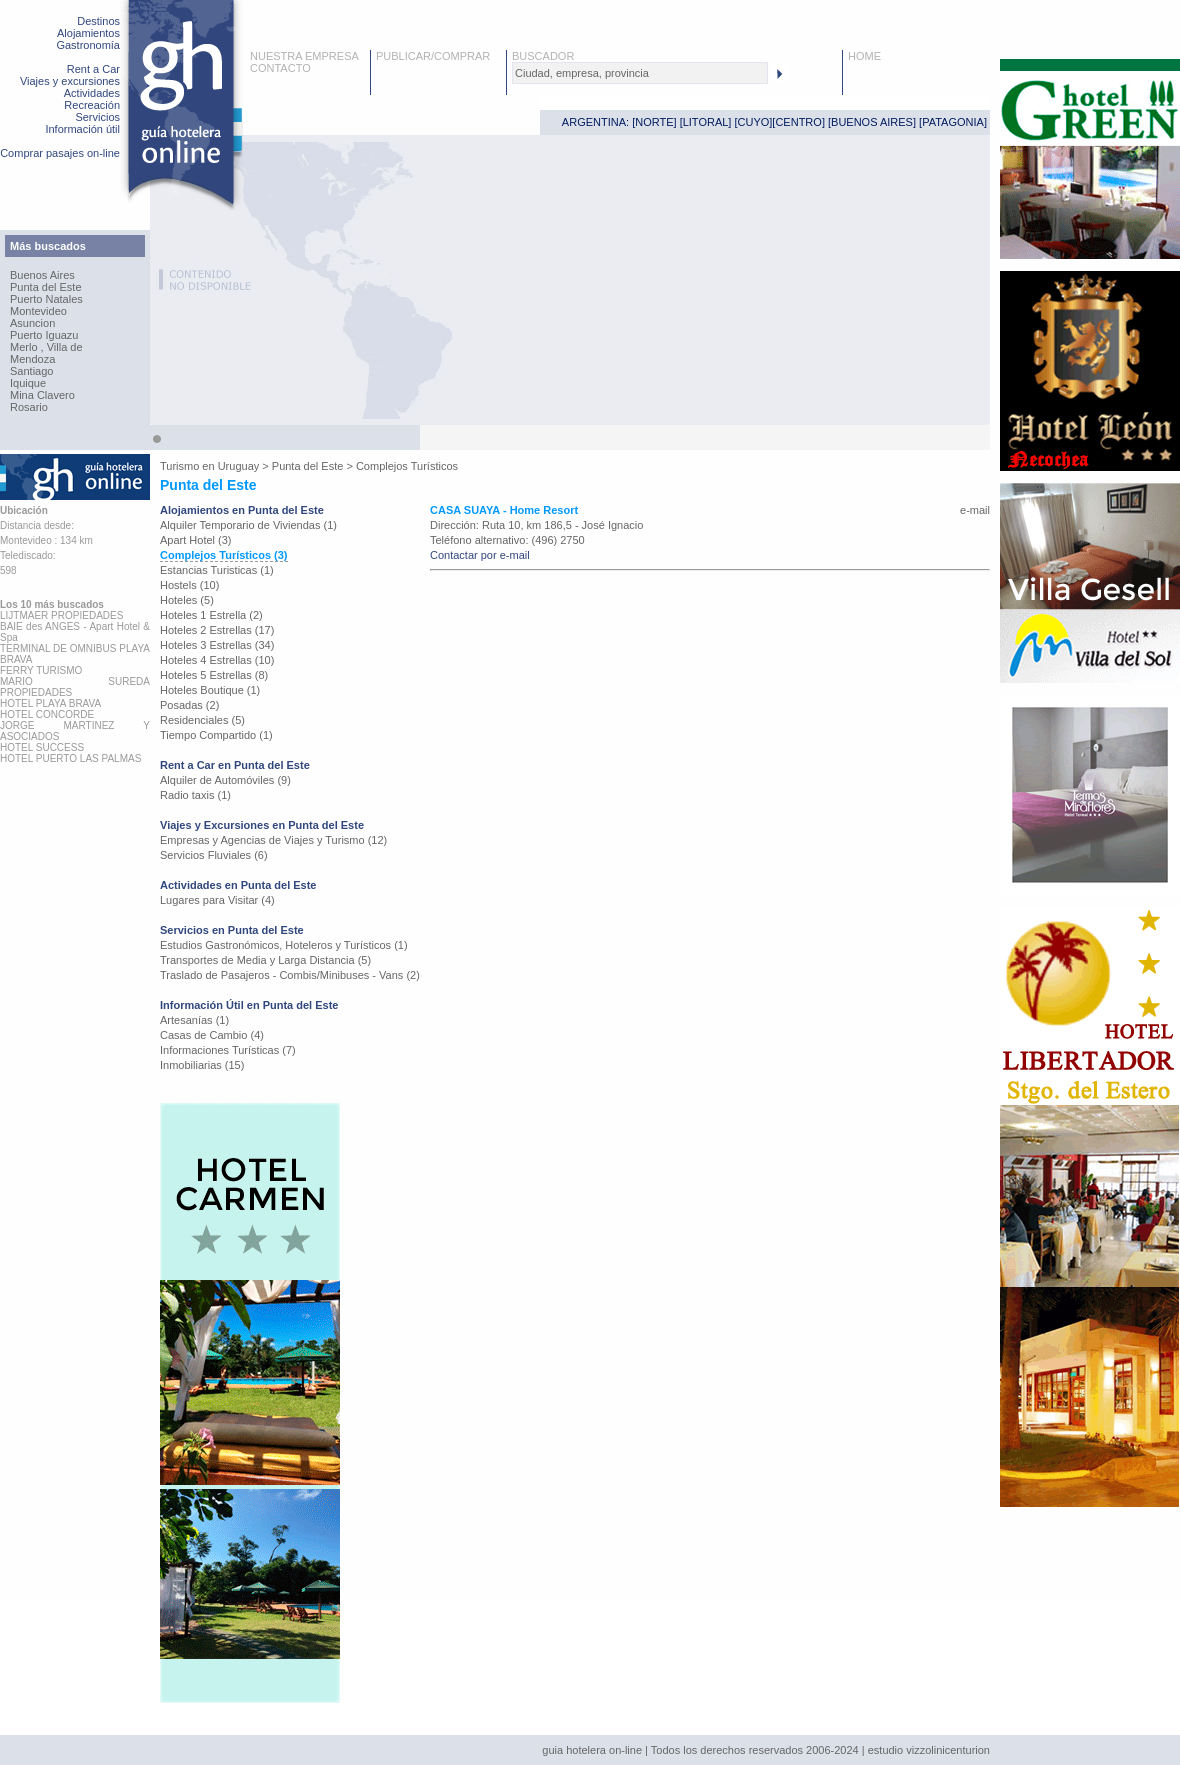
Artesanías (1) (194, 1020)
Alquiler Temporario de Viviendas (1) (248, 525)
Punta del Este (46, 287)
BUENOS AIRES (872, 122)
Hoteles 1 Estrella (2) (211, 615)
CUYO (754, 122)
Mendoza (32, 359)
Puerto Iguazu (44, 335)
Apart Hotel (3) (196, 540)
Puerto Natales (46, 299)
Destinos (98, 21)
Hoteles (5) (187, 600)
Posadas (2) (189, 705)
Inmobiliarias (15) (202, 1065)
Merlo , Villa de (46, 347)
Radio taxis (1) (195, 795)
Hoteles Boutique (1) (210, 690)
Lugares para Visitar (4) (217, 900)
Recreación (92, 105)
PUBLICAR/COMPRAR (433, 56)
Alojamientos (88, 33)
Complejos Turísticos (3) (224, 555)
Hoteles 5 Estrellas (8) (214, 675)
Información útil (82, 129)
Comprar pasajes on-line (60, 153)
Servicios (97, 117)
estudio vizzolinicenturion (929, 1750)
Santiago (31, 371)
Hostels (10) (189, 585)
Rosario (29, 407)
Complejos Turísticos (407, 466)
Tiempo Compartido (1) (216, 735)
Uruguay (239, 466)
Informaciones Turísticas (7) (228, 1050)
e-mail (975, 510)
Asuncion (32, 323)
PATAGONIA (953, 122)
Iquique (28, 383)
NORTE (654, 122)
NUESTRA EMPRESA (304, 56)
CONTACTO (280, 68)
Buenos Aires (42, 275)
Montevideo (38, 311)
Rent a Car (93, 69)
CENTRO (798, 122)
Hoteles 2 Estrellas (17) (217, 630)
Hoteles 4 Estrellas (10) (217, 660)
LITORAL (706, 122)
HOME (864, 56)
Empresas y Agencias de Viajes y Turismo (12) (273, 840)
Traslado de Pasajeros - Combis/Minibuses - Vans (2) (290, 975)
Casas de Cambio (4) (212, 1035)
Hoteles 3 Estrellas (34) (217, 645)
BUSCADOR (543, 56)
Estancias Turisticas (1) (217, 570)
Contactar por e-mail (480, 555)
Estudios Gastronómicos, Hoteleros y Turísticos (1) (284, 945)
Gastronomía (88, 45)
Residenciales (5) (202, 720)
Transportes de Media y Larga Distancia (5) (265, 960)
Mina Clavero (42, 395)
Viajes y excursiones (70, 81)
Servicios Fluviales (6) (214, 855)
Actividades (92, 93)
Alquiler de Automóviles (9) (225, 780)
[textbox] (640, 73)
